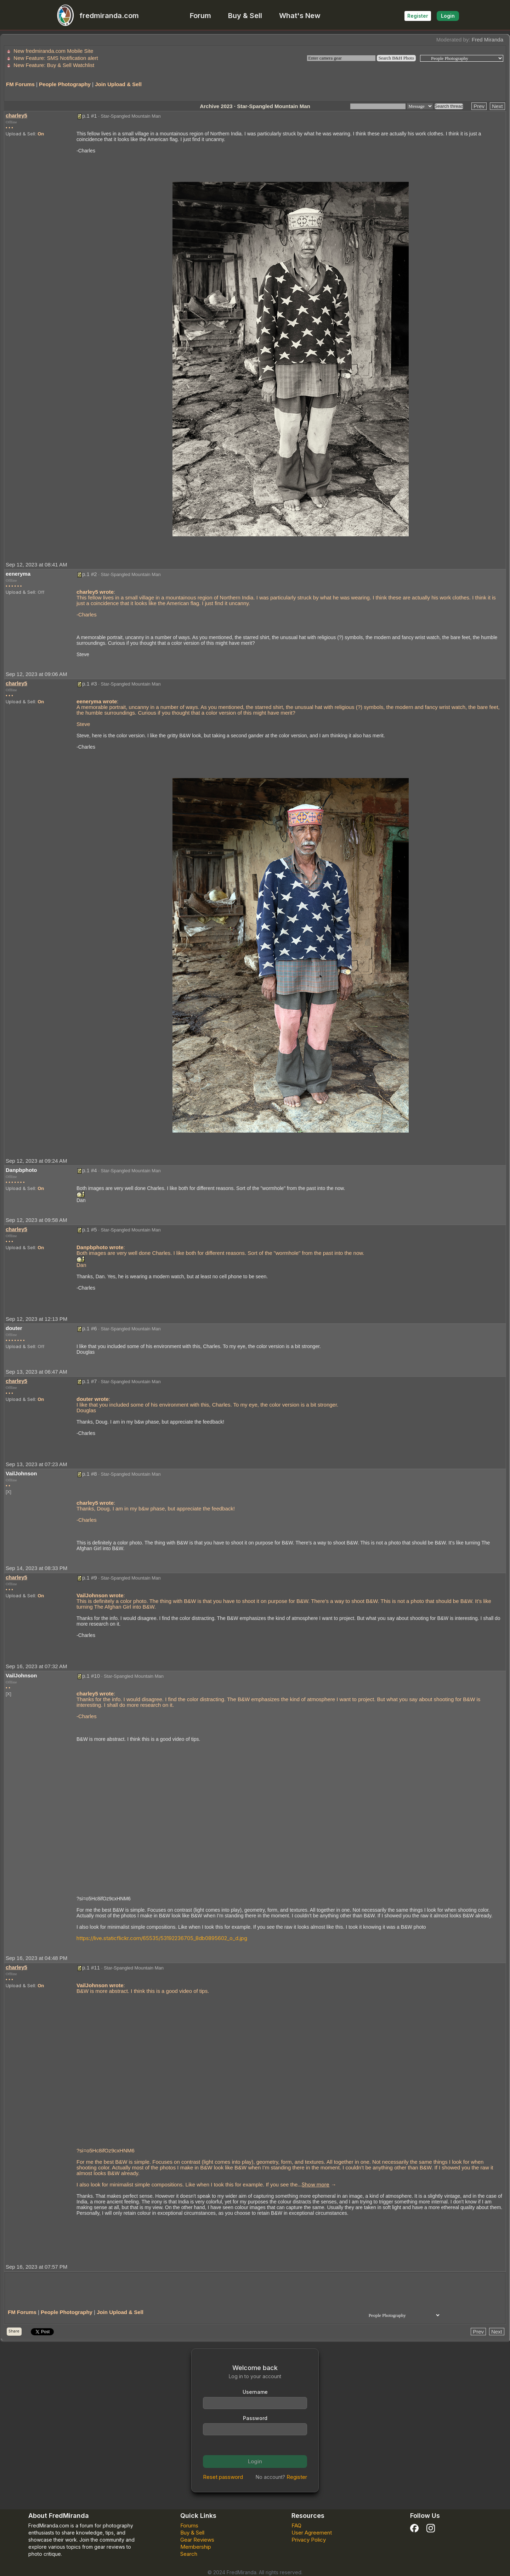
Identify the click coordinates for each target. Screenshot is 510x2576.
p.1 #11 (91, 1968)
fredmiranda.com (95, 15)
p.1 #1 (89, 116)
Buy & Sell (245, 15)
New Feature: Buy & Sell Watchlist (53, 65)
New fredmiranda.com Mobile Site (53, 51)
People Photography (65, 84)
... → (317, 2184)
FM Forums (20, 84)
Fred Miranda (487, 40)
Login (448, 16)
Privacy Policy (308, 2539)
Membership (195, 2546)
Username (255, 2392)
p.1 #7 (89, 1381)
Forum (200, 15)
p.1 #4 (89, 1170)
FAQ (296, 2525)
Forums (189, 2525)
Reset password (223, 2477)
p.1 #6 (89, 1328)
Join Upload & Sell (118, 84)
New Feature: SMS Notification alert (55, 58)
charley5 (16, 115)
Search (188, 2553)
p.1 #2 (89, 574)
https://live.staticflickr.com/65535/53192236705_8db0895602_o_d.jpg (161, 1938)
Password (255, 2418)
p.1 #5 (89, 1229)
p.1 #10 (91, 1676)
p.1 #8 (89, 1474)
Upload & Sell (20, 133)
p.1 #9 (89, 1578)
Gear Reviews (197, 2539)
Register (417, 16)
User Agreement (311, 2532)
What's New (300, 15)
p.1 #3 (89, 684)
